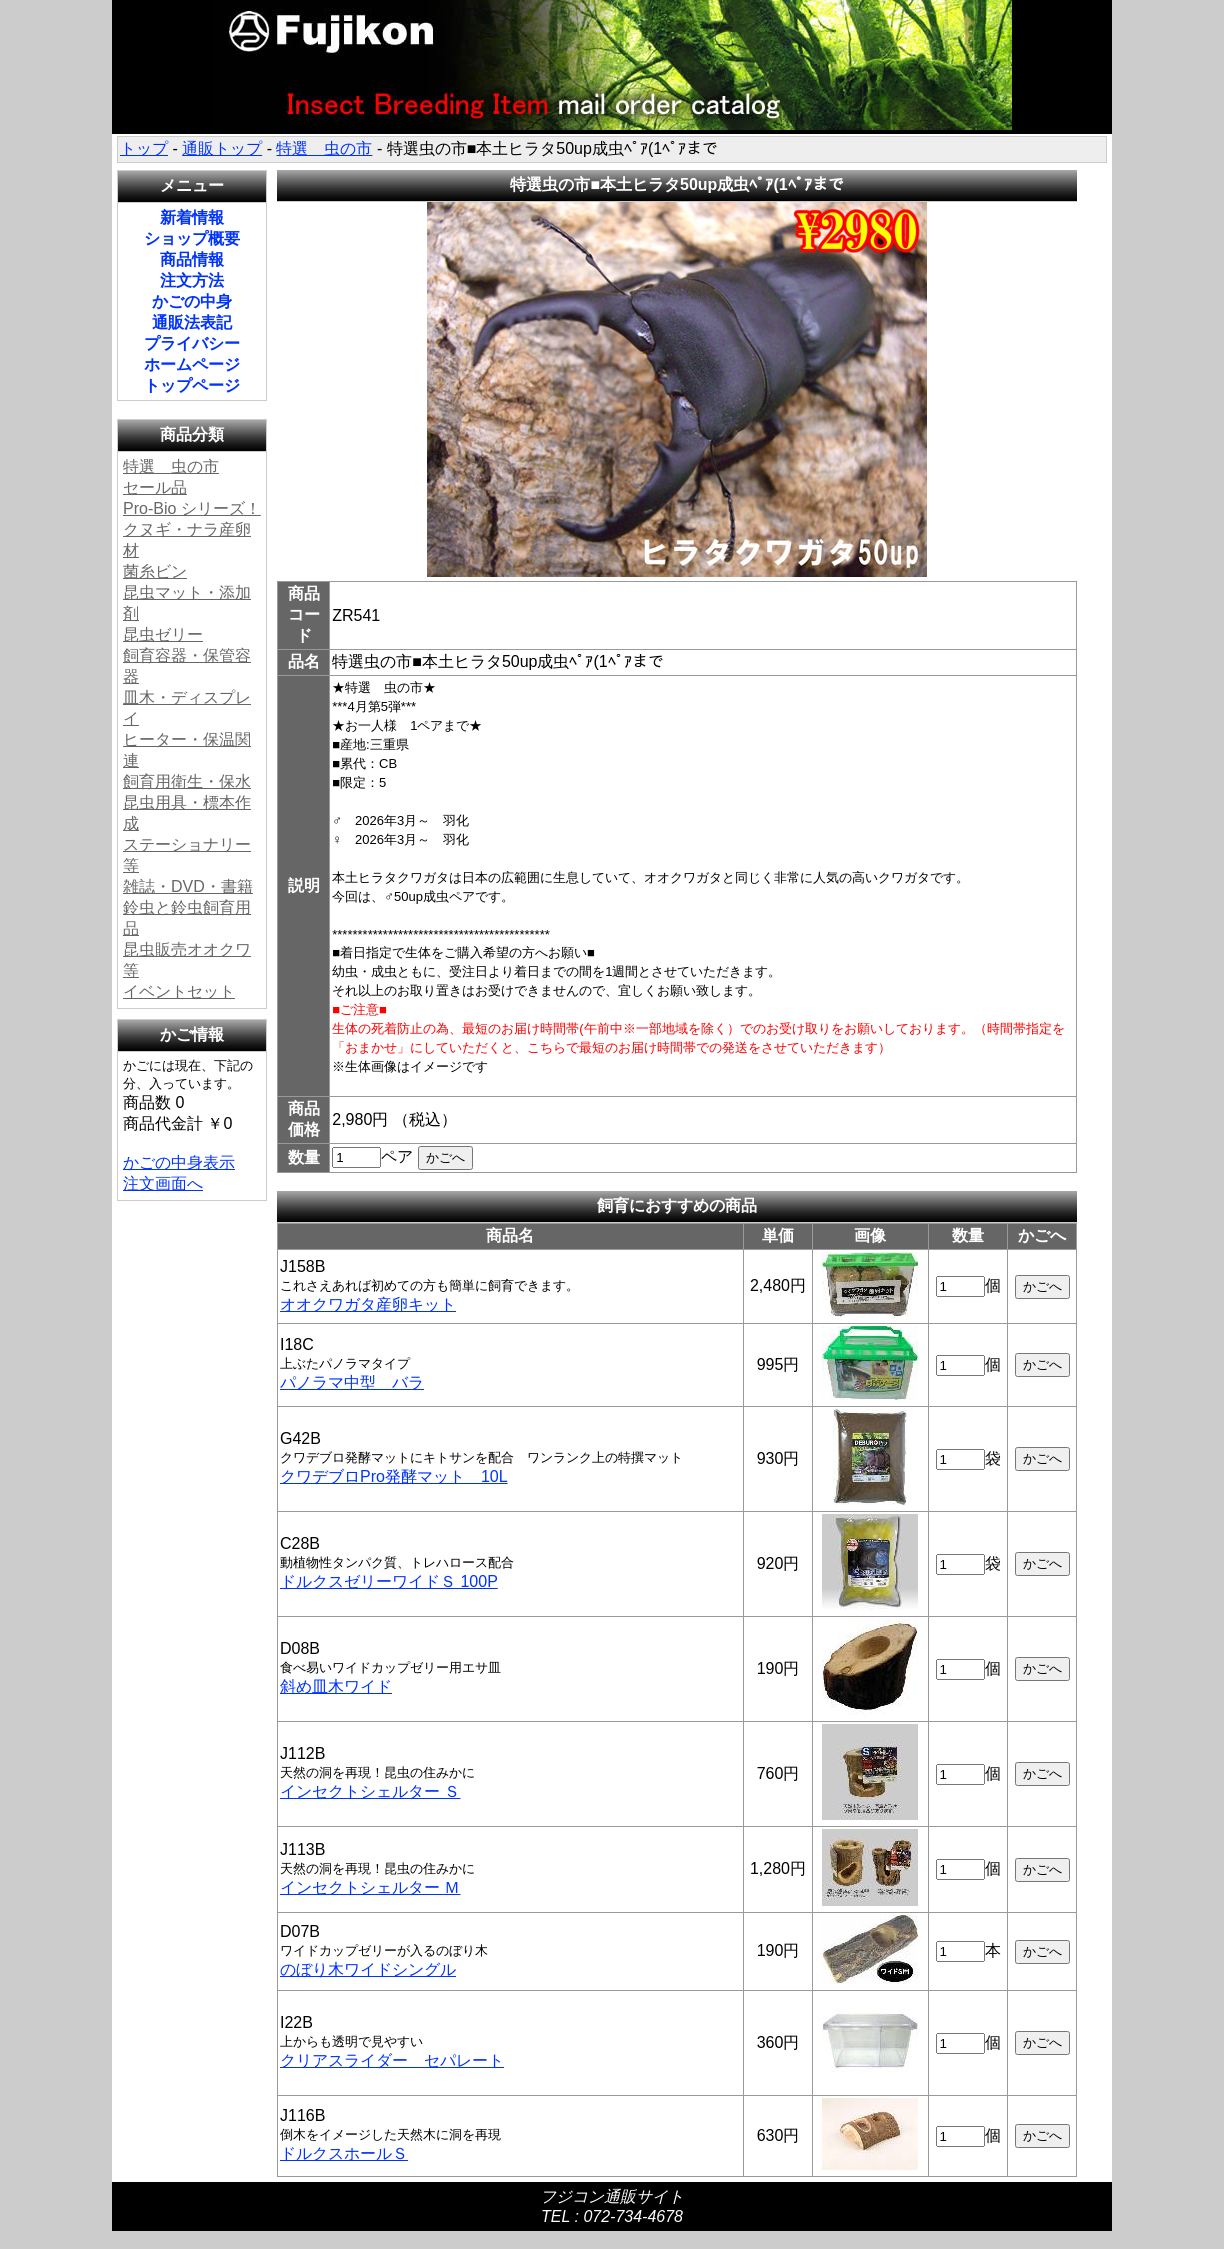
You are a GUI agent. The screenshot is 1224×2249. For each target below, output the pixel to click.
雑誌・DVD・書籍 (188, 886)
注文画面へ (163, 1183)
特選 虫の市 (324, 148)
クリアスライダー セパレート (392, 2060)
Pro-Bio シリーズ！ (192, 508)
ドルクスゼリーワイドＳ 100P (389, 1581)
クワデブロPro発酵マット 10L (394, 1476)
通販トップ (222, 148)
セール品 (155, 487)
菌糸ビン (155, 571)
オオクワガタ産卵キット (368, 1304)
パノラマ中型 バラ (352, 1382)
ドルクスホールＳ (344, 2153)
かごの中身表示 (179, 1162)
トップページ (192, 385)
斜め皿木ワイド (336, 1686)
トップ (144, 148)
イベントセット (179, 991)
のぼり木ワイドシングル (368, 1969)
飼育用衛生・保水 (187, 781)
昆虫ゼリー (163, 634)
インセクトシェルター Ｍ (370, 1887)
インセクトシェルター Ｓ (370, 1791)
